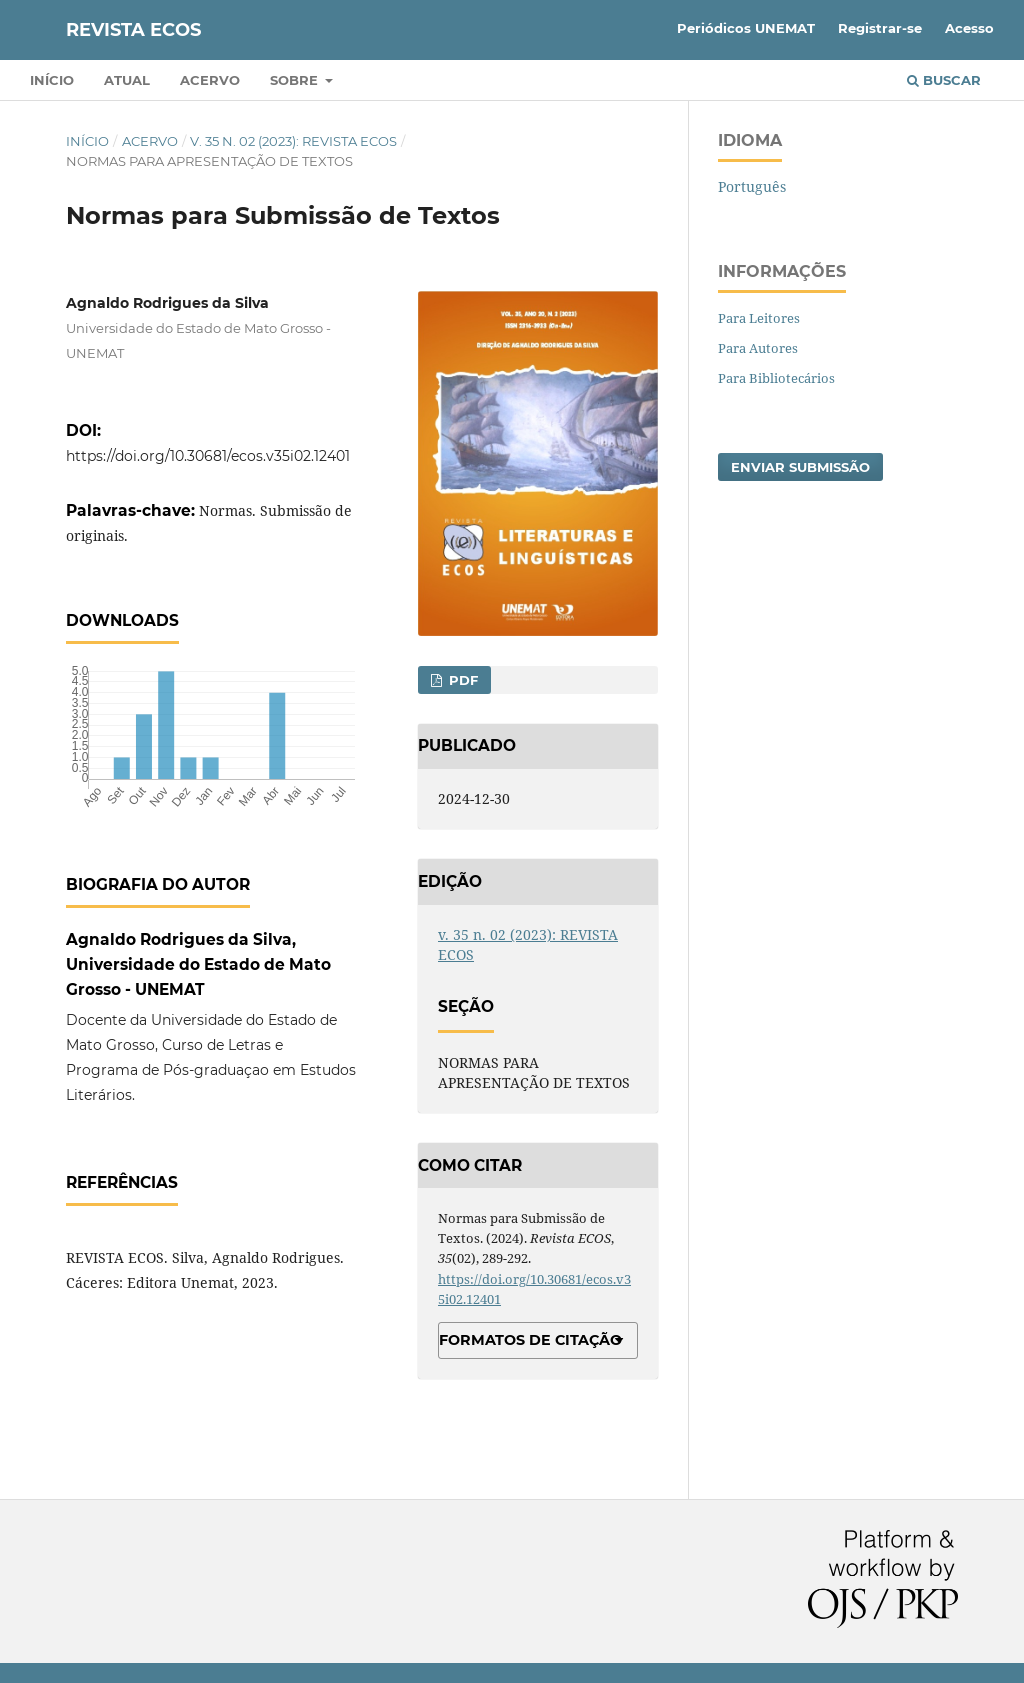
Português (752, 186)
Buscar (944, 80)
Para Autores (758, 348)
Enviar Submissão (800, 467)
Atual (127, 80)
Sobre (296, 80)
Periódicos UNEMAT (746, 28)
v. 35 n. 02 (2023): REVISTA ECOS (293, 141)
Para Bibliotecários (776, 378)
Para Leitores (759, 318)
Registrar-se (880, 28)
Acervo (210, 80)
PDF (461, 680)
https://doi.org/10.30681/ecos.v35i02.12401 (208, 456)
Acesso (969, 28)
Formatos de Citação (530, 1340)
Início (52, 80)
